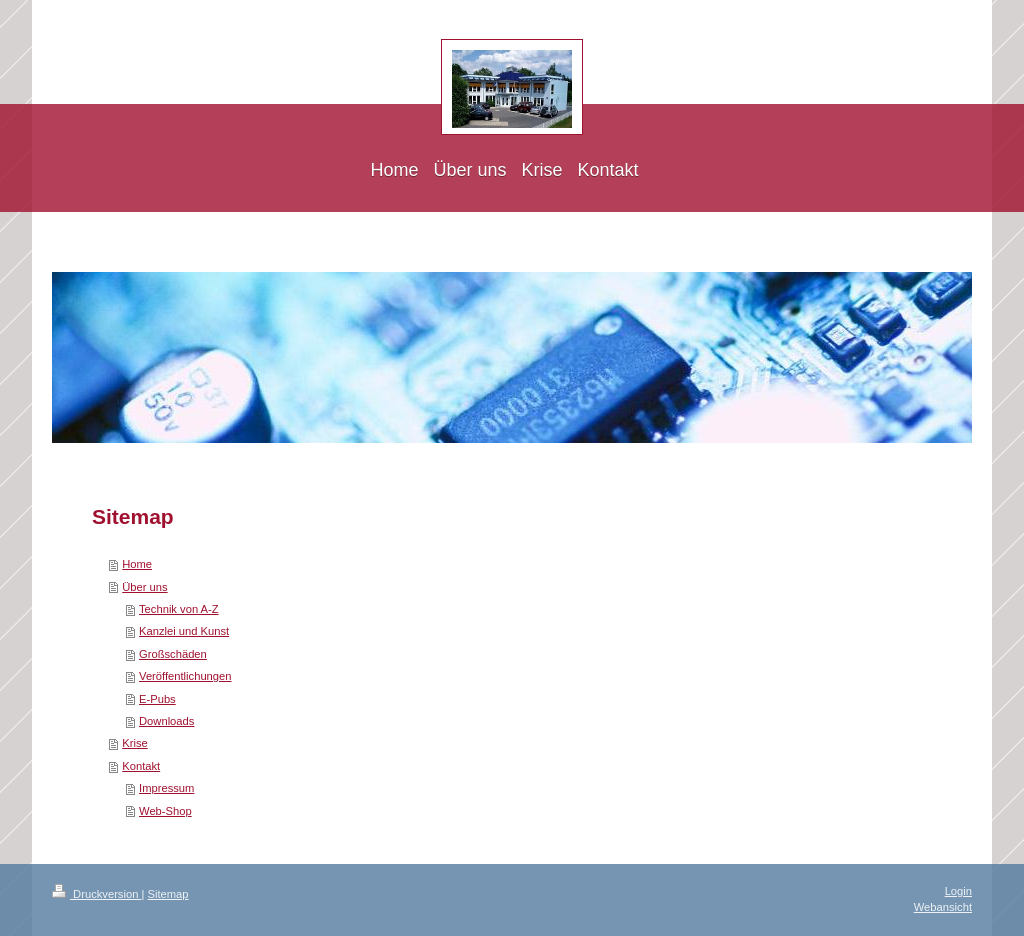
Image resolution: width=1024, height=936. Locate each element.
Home (137, 564)
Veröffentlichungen (185, 676)
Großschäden (173, 654)
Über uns (144, 587)
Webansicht (943, 907)
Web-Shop (165, 811)
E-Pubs (157, 699)
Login (958, 891)
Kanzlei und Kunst (184, 631)
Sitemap (168, 894)
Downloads (166, 721)
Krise (135, 743)
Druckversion (97, 894)
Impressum (166, 788)
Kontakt (141, 766)
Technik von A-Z (179, 609)
